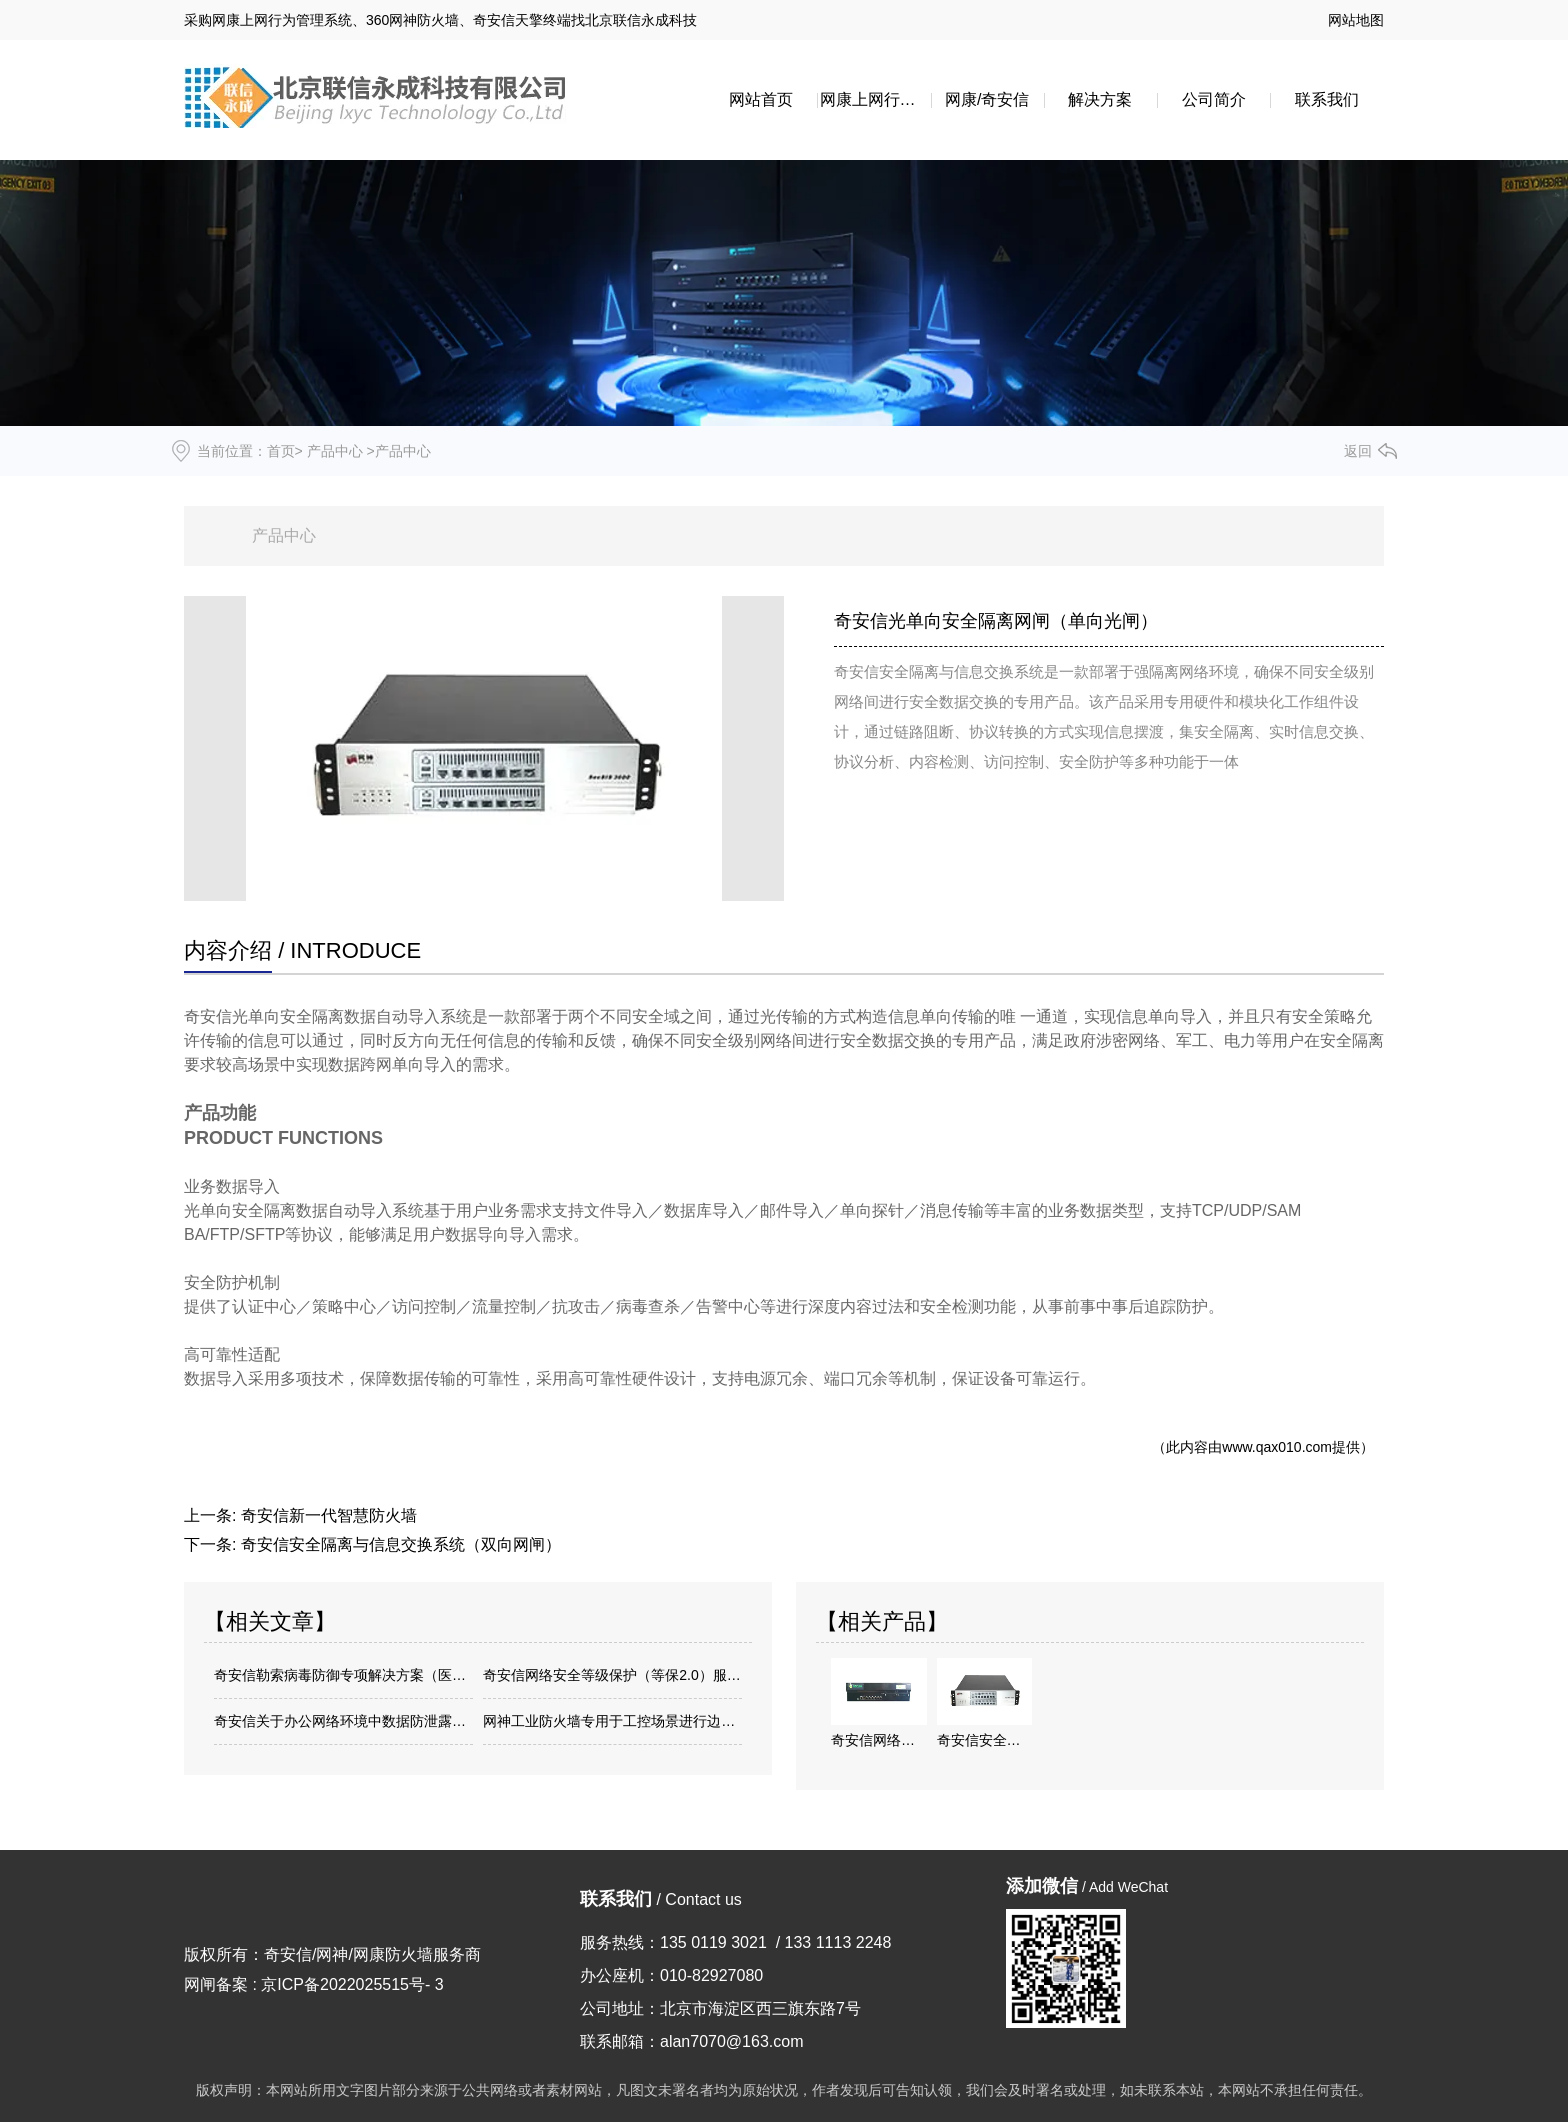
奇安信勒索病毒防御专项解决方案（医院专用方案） (343, 1675)
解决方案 (1100, 99)
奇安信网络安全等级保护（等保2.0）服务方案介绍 (612, 1675)
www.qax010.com (1277, 1447)
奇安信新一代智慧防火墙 (329, 1515)
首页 (281, 451)
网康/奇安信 (987, 99)
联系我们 (1327, 99)
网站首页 (761, 99)
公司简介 (1214, 99)
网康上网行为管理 (875, 99)
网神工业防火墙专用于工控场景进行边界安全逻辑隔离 (612, 1721)
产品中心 (335, 451)
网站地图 (1356, 20)
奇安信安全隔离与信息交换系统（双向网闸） (401, 1544)
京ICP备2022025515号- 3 (352, 1984)
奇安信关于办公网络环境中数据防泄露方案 (343, 1721)
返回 (1358, 451)
